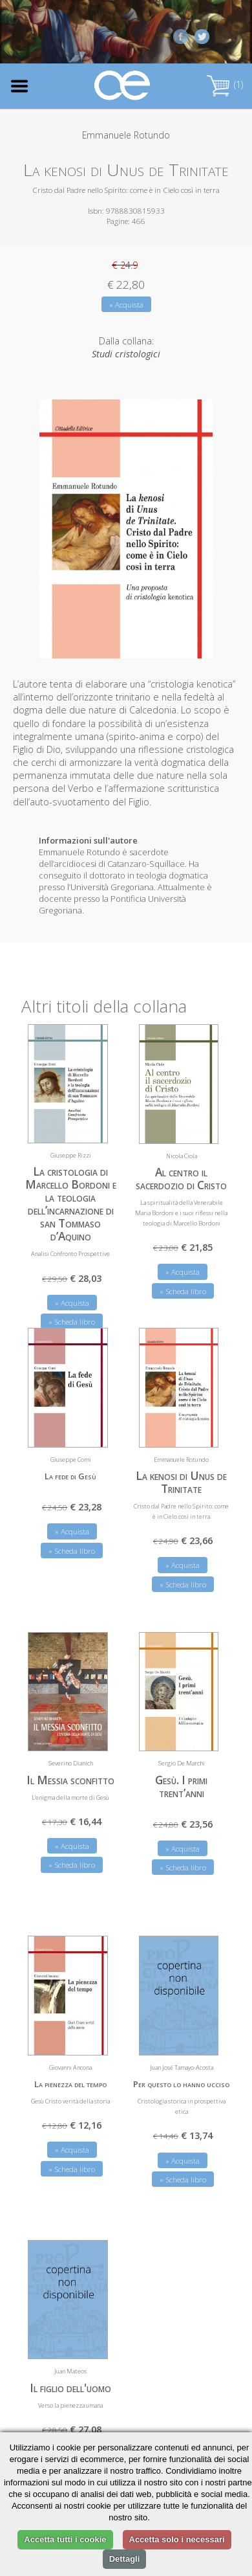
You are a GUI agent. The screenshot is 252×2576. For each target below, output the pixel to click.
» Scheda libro (183, 1291)
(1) (225, 84)
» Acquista (126, 304)
